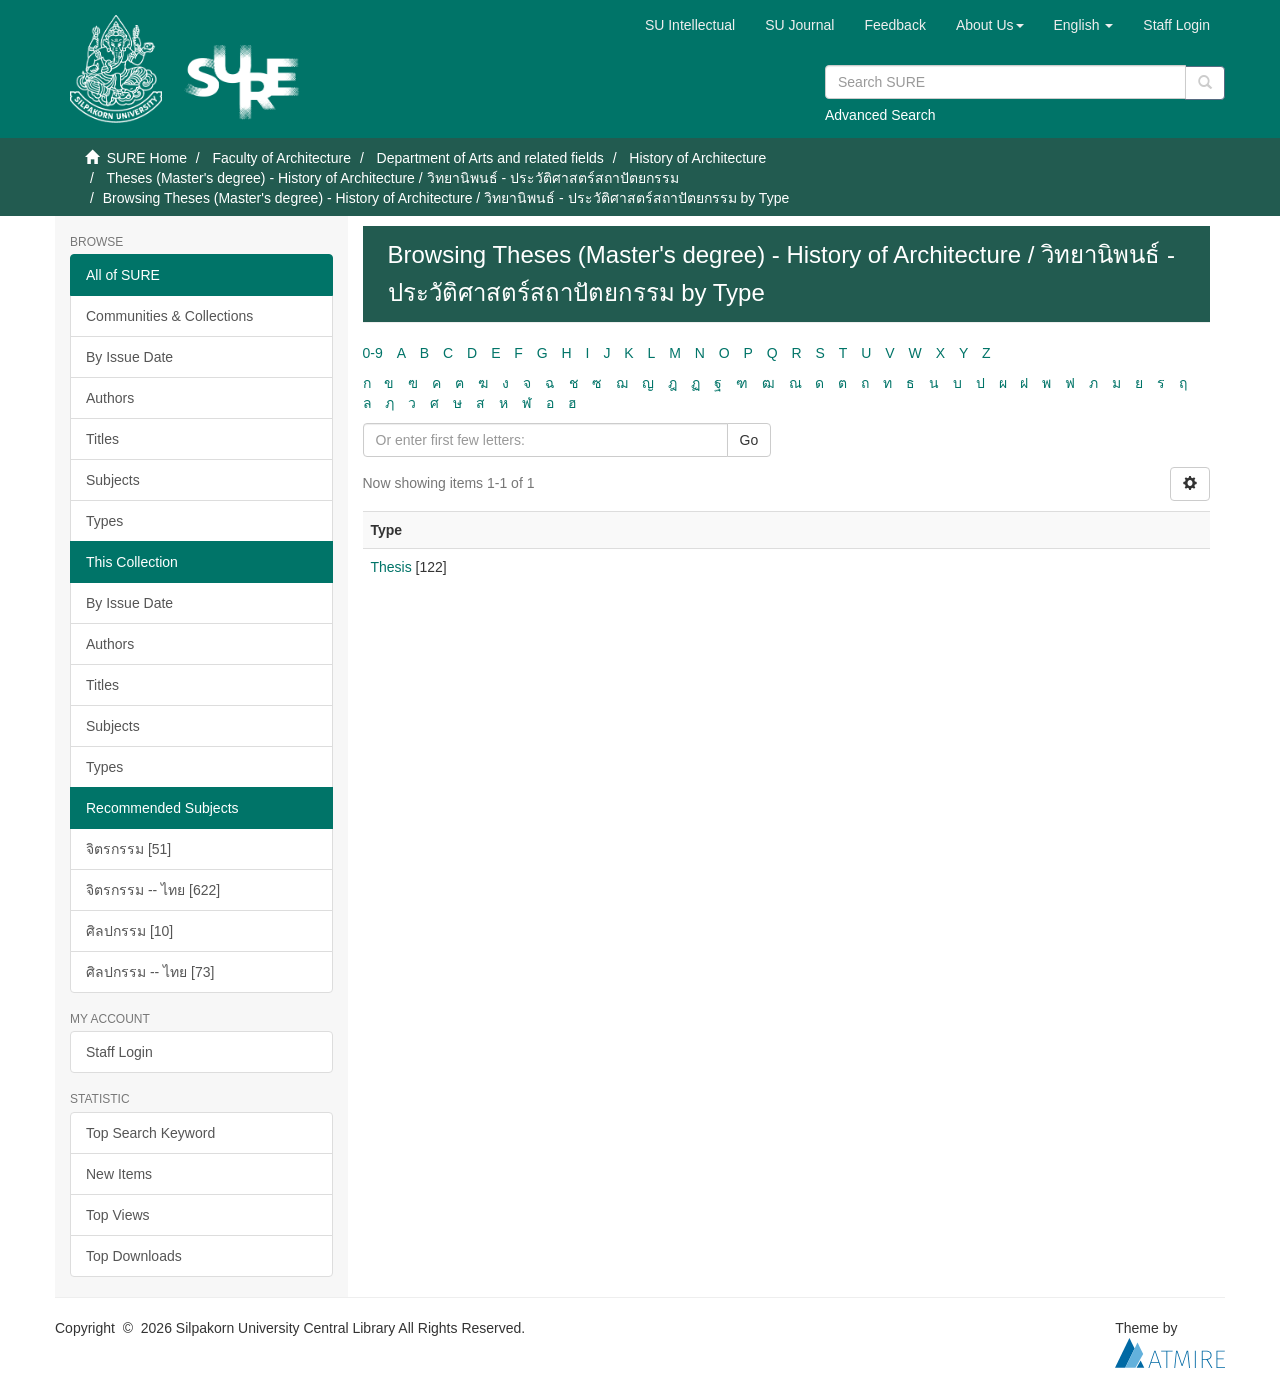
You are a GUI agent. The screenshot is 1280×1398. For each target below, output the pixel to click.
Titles (102, 439)
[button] (990, 25)
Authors (110, 398)
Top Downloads (134, 1256)
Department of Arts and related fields (490, 158)
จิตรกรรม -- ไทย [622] (153, 890)
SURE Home (147, 158)
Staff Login (119, 1052)
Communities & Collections (169, 316)
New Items (119, 1174)
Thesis (391, 567)
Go (749, 440)
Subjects (113, 480)
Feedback (894, 25)
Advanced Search (880, 115)
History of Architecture (697, 158)
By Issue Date (129, 357)
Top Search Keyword (150, 1133)
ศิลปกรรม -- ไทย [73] (150, 972)
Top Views (118, 1215)
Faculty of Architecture (281, 158)
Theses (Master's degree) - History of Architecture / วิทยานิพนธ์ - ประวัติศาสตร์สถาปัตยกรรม (392, 178)
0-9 (373, 353)
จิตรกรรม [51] (128, 849)
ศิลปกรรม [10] (129, 931)
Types (104, 521)
